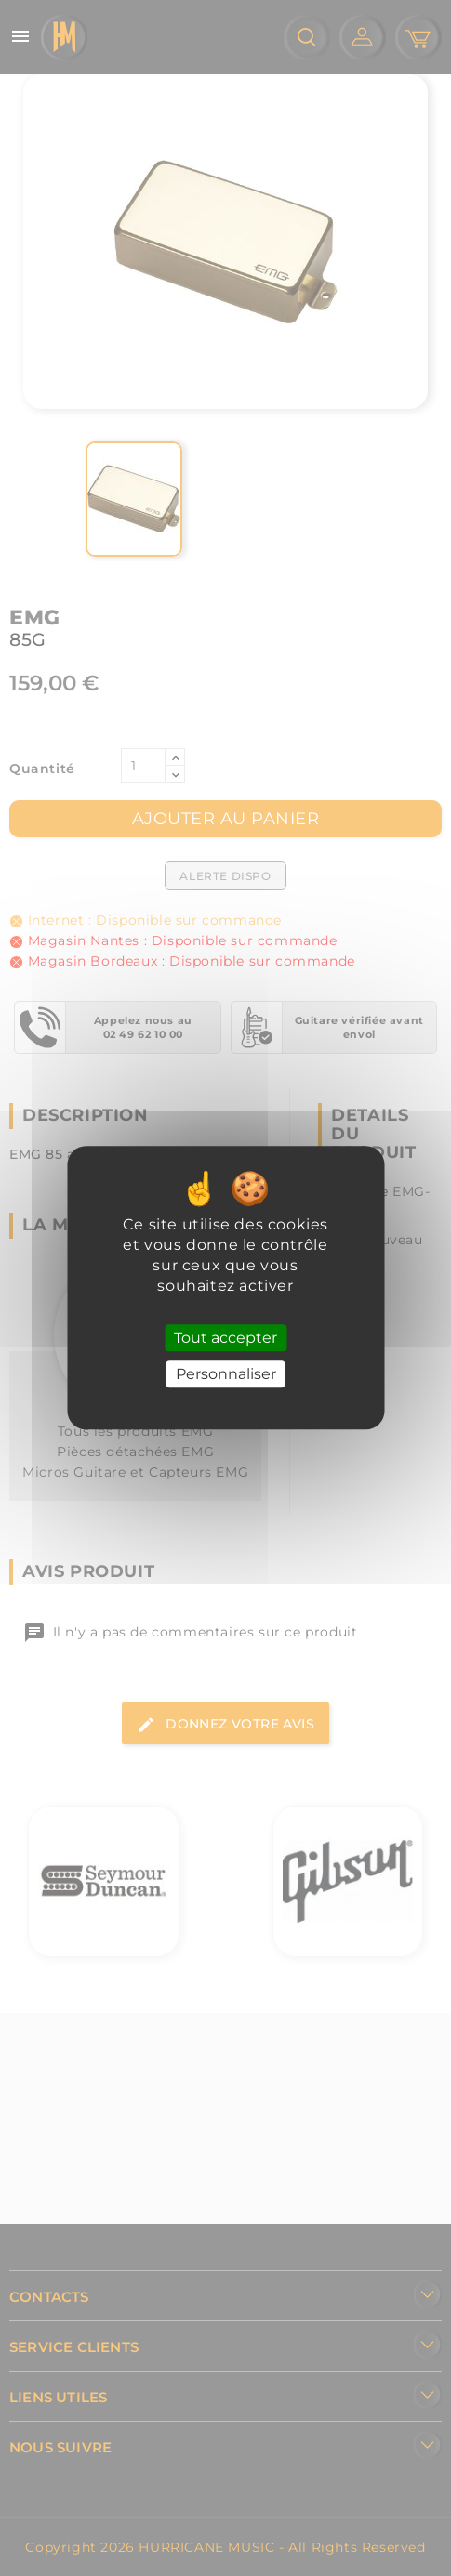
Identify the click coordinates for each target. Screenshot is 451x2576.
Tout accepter (225, 1338)
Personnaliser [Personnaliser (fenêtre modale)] (226, 1375)
